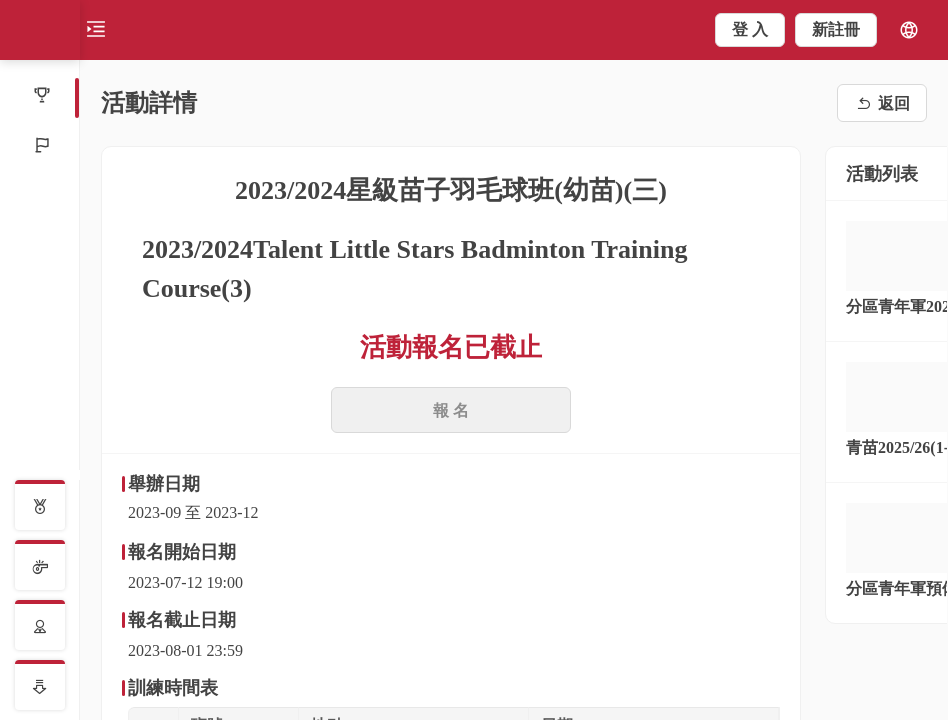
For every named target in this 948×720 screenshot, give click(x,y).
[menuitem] (39, 97)
